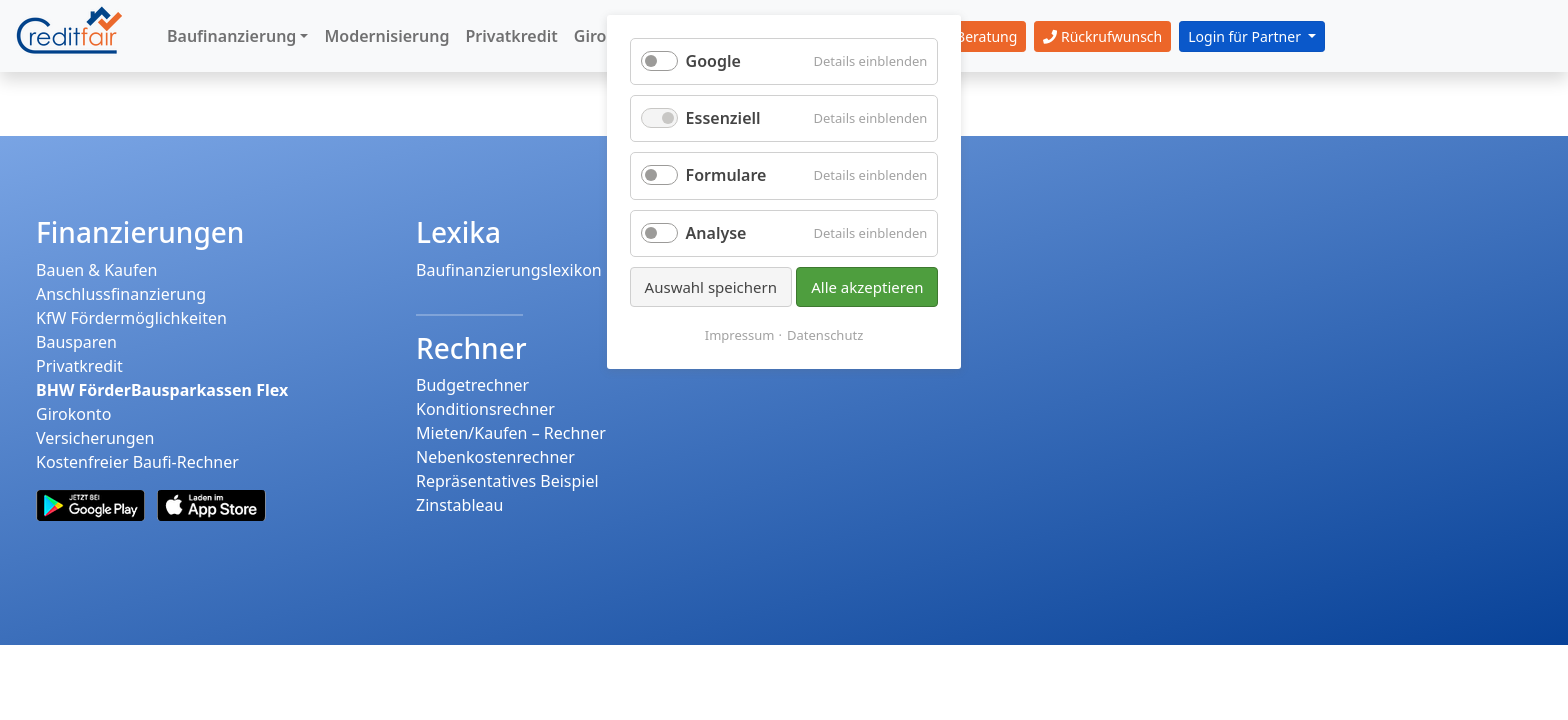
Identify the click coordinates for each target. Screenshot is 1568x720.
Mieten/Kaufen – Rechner (511, 433)
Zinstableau (459, 505)
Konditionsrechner (485, 409)
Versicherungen (95, 438)
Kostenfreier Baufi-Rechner (137, 462)
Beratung (975, 36)
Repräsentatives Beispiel (507, 481)
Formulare (726, 175)
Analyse (716, 233)
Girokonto (73, 414)
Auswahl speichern (711, 287)
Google (713, 61)
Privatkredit (79, 366)
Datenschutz (825, 335)
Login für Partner (1246, 36)
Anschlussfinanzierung (121, 294)
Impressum (740, 335)
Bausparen (76, 342)
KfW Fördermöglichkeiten (131, 318)
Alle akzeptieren (867, 287)
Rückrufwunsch (1102, 36)
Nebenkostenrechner (495, 457)
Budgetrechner (472, 385)
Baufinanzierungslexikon (509, 270)
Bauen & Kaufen (96, 270)
